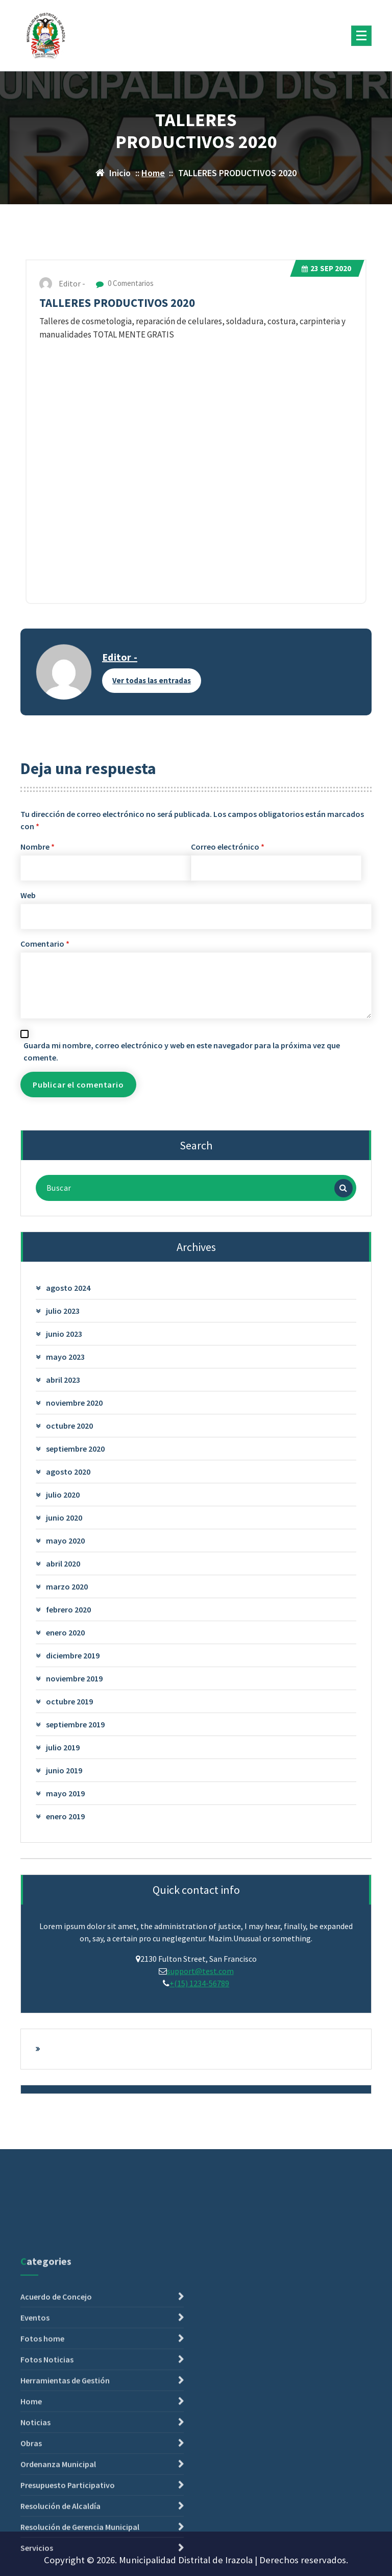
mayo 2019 (65, 1793)
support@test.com (200, 1971)
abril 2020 (63, 1563)
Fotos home (42, 2519)
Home (153, 173)
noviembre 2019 (74, 1678)
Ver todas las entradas (151, 680)
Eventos (35, 2498)
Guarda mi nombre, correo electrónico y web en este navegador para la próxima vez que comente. (181, 1051)
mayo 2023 (65, 1357)
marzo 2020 (67, 1586)
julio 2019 (63, 1747)
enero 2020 (65, 1632)
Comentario (44, 943)
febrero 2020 (68, 1609)
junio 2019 (64, 1770)
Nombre (37, 846)
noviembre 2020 (74, 1403)
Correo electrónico (227, 846)
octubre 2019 (69, 1701)
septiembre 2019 (75, 1724)
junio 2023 (64, 1334)
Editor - (119, 657)
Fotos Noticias (47, 2540)
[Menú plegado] (361, 36)
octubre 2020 (69, 1426)
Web (28, 895)
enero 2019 (65, 1816)
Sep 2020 (326, 268)
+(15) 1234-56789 (199, 1983)
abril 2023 (63, 1380)
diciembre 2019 (73, 1655)
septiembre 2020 (75, 1448)
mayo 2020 (65, 1540)
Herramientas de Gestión (65, 2561)
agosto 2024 (68, 1288)
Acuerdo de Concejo (56, 2477)
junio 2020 (64, 1517)
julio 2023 (63, 1311)
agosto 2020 (68, 1471)
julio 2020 (63, 1494)
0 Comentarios (125, 283)
